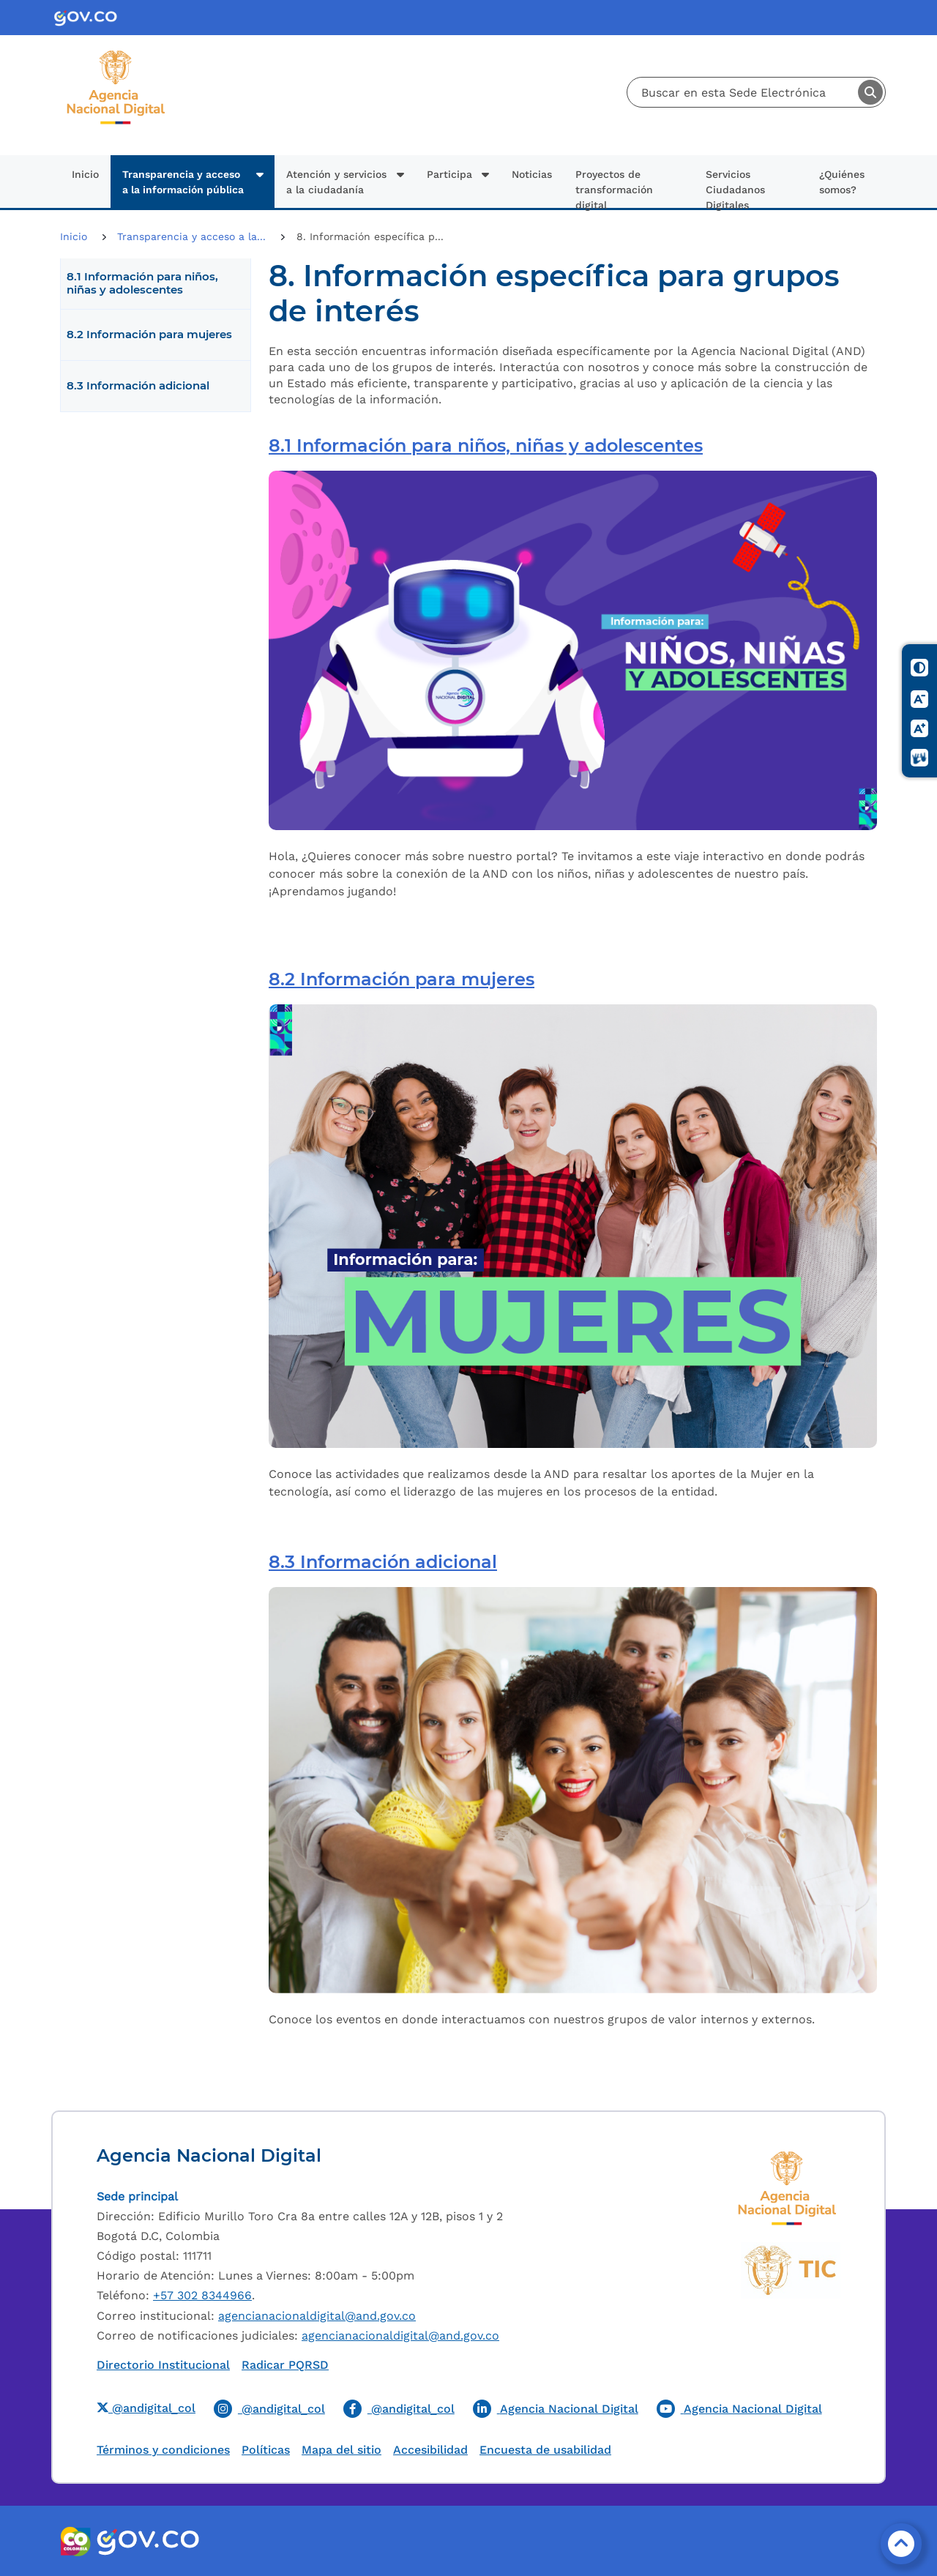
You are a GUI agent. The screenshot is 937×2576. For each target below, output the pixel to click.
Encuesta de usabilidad (545, 2450)
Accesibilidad (430, 2450)
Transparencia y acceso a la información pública (183, 181)
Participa (449, 174)
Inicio (85, 174)
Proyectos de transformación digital (614, 188)
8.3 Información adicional (138, 385)
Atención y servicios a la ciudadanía (336, 181)
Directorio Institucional (163, 2365)
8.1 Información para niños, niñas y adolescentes (142, 283)
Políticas (266, 2450)
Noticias (532, 174)
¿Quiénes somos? (842, 181)
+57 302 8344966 (202, 2295)
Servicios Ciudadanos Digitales (735, 188)
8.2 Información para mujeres (149, 334)
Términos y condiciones (163, 2450)
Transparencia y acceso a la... (193, 236)
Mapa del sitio (341, 2450)
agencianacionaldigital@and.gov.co (317, 2316)
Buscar (870, 92)
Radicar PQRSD (285, 2365)
